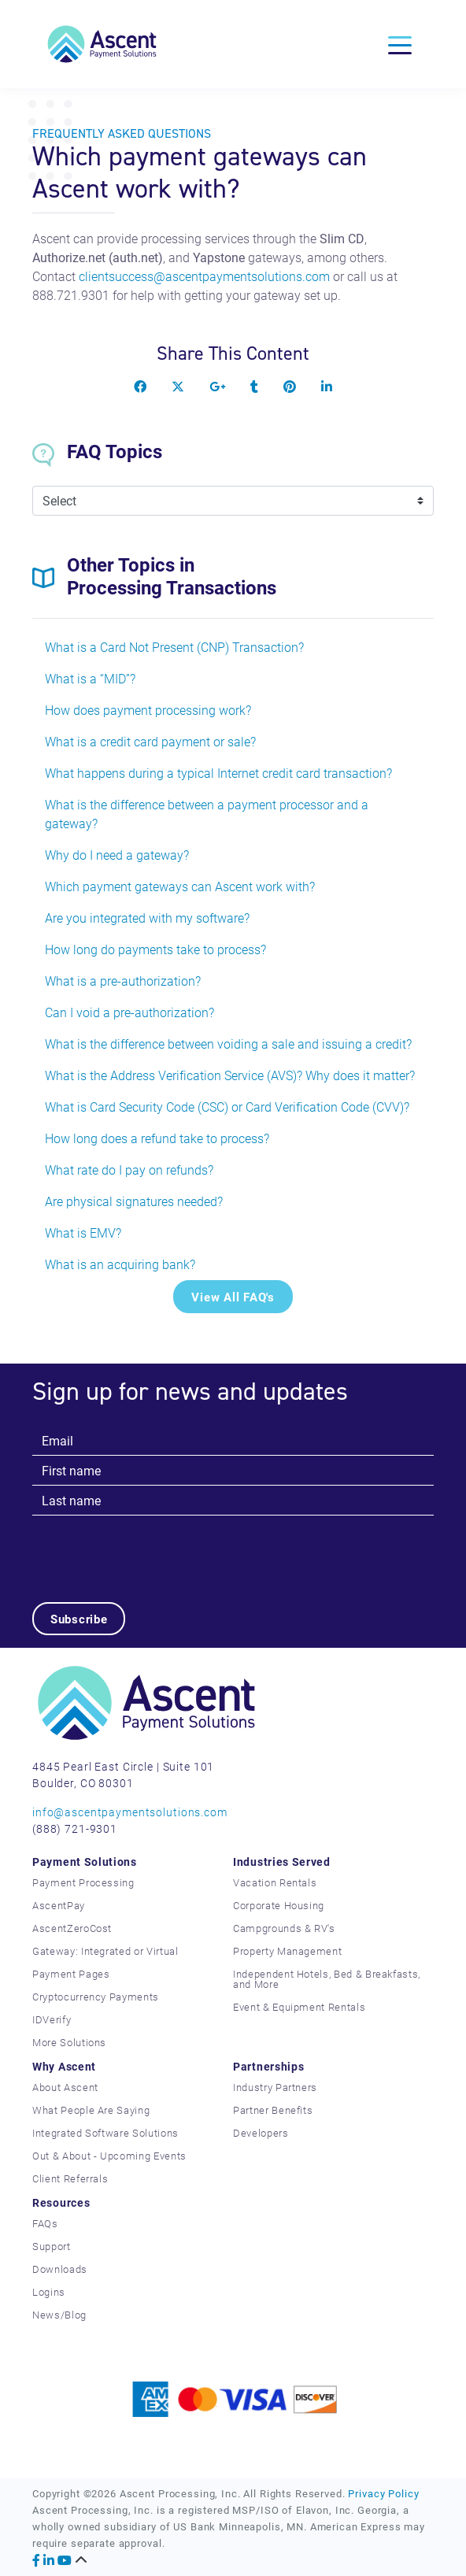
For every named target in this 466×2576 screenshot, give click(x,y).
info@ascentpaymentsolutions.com (129, 1811)
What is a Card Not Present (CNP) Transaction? (174, 646)
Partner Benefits (273, 2110)
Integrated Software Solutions (105, 2133)
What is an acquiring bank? (120, 1264)
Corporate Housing (278, 1905)
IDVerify (51, 2019)
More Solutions (69, 2042)
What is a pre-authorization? (123, 980)
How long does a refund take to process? (157, 1138)
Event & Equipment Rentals (299, 2007)
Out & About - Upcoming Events (109, 2156)
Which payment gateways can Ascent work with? (180, 886)
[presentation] (152, 1546)
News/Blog (59, 2315)
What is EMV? (83, 1232)
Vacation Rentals (274, 1882)
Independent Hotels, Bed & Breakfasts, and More (326, 1979)
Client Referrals (70, 2178)
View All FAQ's (233, 1297)
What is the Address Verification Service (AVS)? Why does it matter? (230, 1075)
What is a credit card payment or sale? (150, 741)
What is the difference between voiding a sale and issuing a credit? (228, 1043)
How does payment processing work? (148, 709)
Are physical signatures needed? (134, 1201)
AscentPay (58, 1905)
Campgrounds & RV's (284, 1928)
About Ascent (65, 2087)
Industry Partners (275, 2087)
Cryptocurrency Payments (95, 1996)
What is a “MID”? (90, 678)
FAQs (45, 2223)
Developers (261, 2133)
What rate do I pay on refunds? (129, 1169)
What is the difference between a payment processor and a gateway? (206, 813)
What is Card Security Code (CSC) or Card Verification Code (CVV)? (227, 1106)
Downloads (59, 2269)
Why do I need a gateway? (117, 854)
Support (51, 2246)
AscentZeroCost (72, 1928)
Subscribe (79, 1619)
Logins (48, 2292)
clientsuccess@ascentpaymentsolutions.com (204, 276)
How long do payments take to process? (155, 949)
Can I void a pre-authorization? (129, 1012)
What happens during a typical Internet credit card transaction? (218, 772)
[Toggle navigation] (400, 44)
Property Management (287, 1951)
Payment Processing (83, 1882)
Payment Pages (70, 1974)
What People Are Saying (91, 2110)
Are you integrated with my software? (147, 917)
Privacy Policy (383, 2493)
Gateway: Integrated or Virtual (105, 1951)
